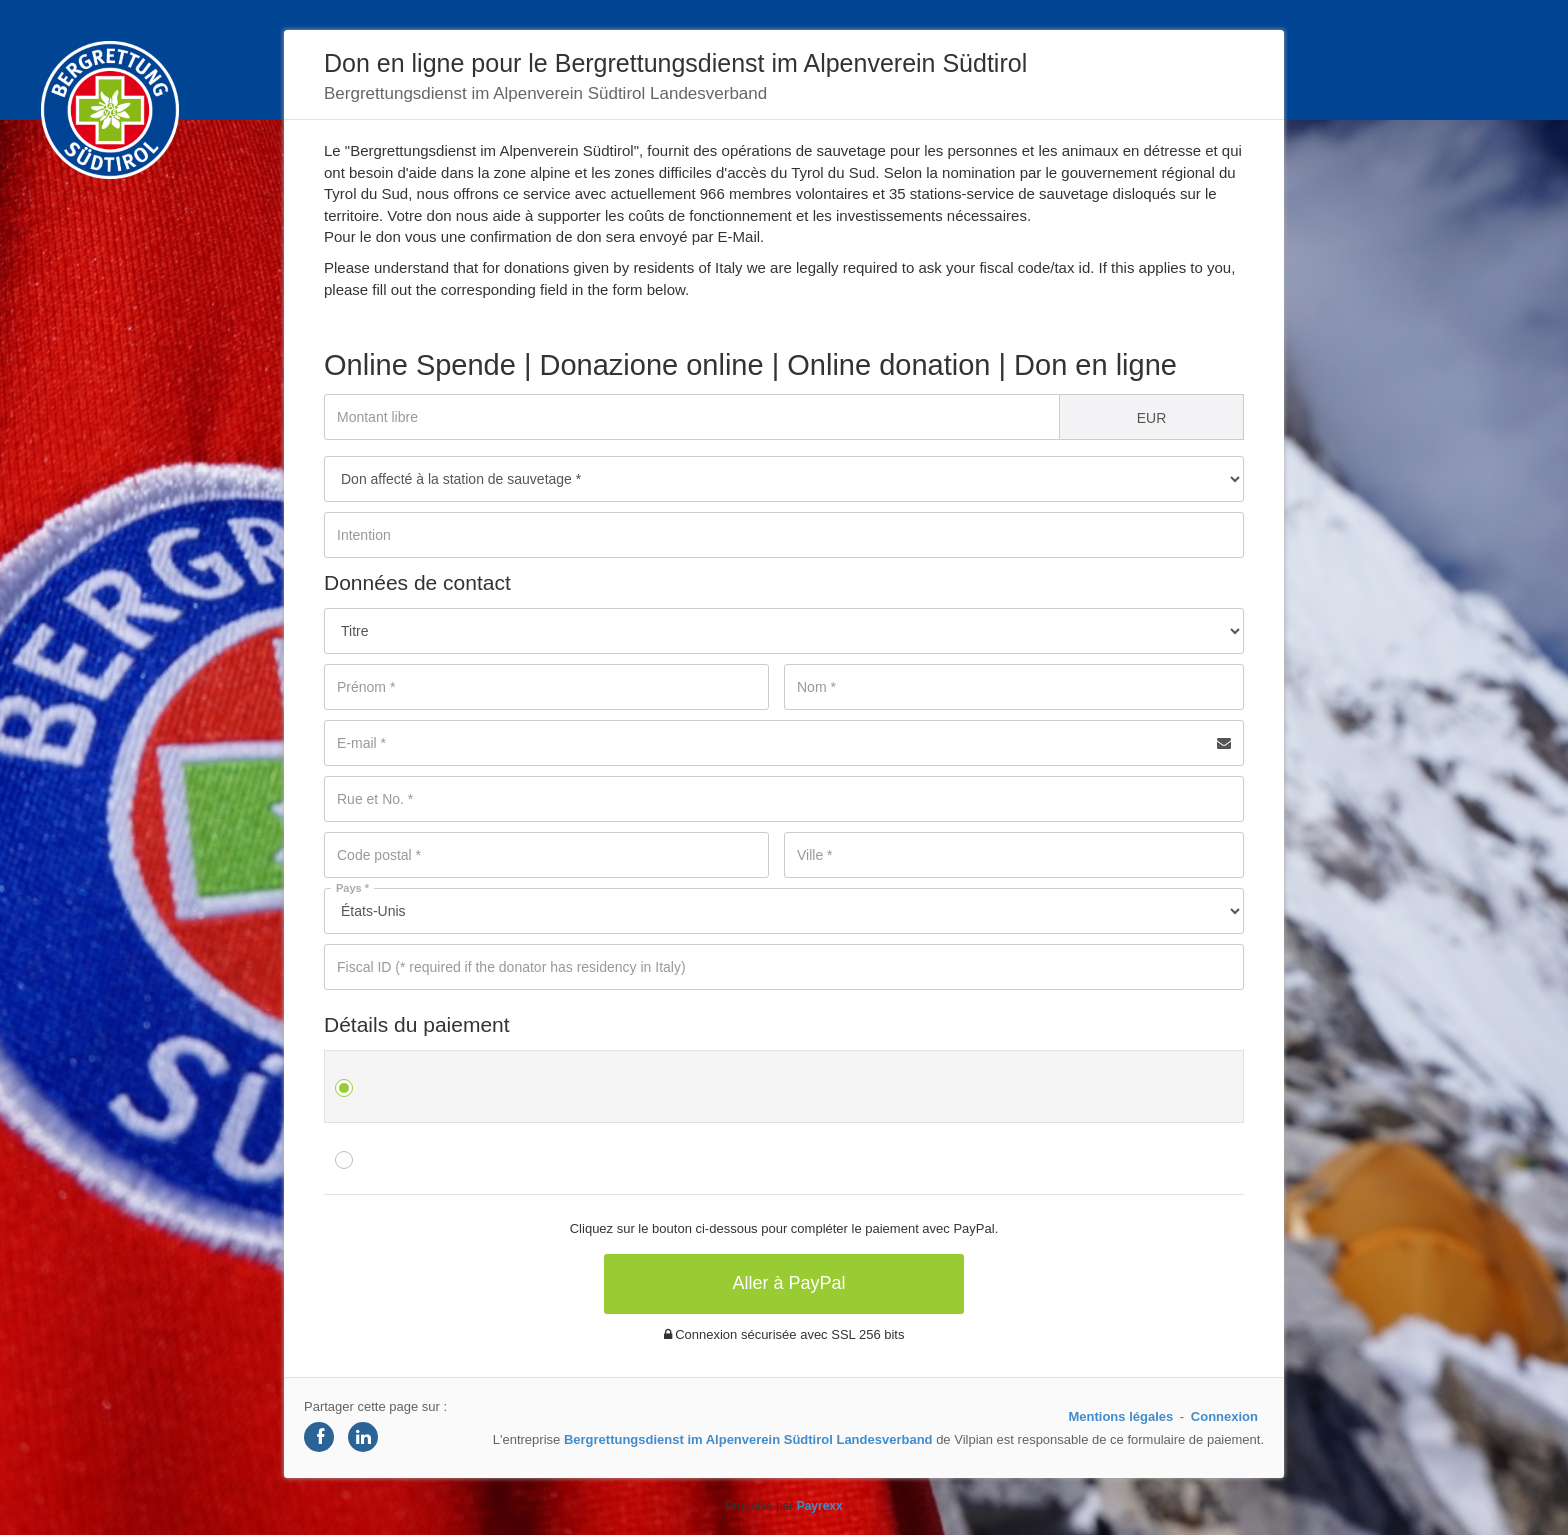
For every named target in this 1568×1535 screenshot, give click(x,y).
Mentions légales (1120, 1416)
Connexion (1224, 1416)
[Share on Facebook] (319, 1437)
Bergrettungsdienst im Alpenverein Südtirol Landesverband (748, 1439)
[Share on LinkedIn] (363, 1437)
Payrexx (820, 1506)
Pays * (352, 888)
